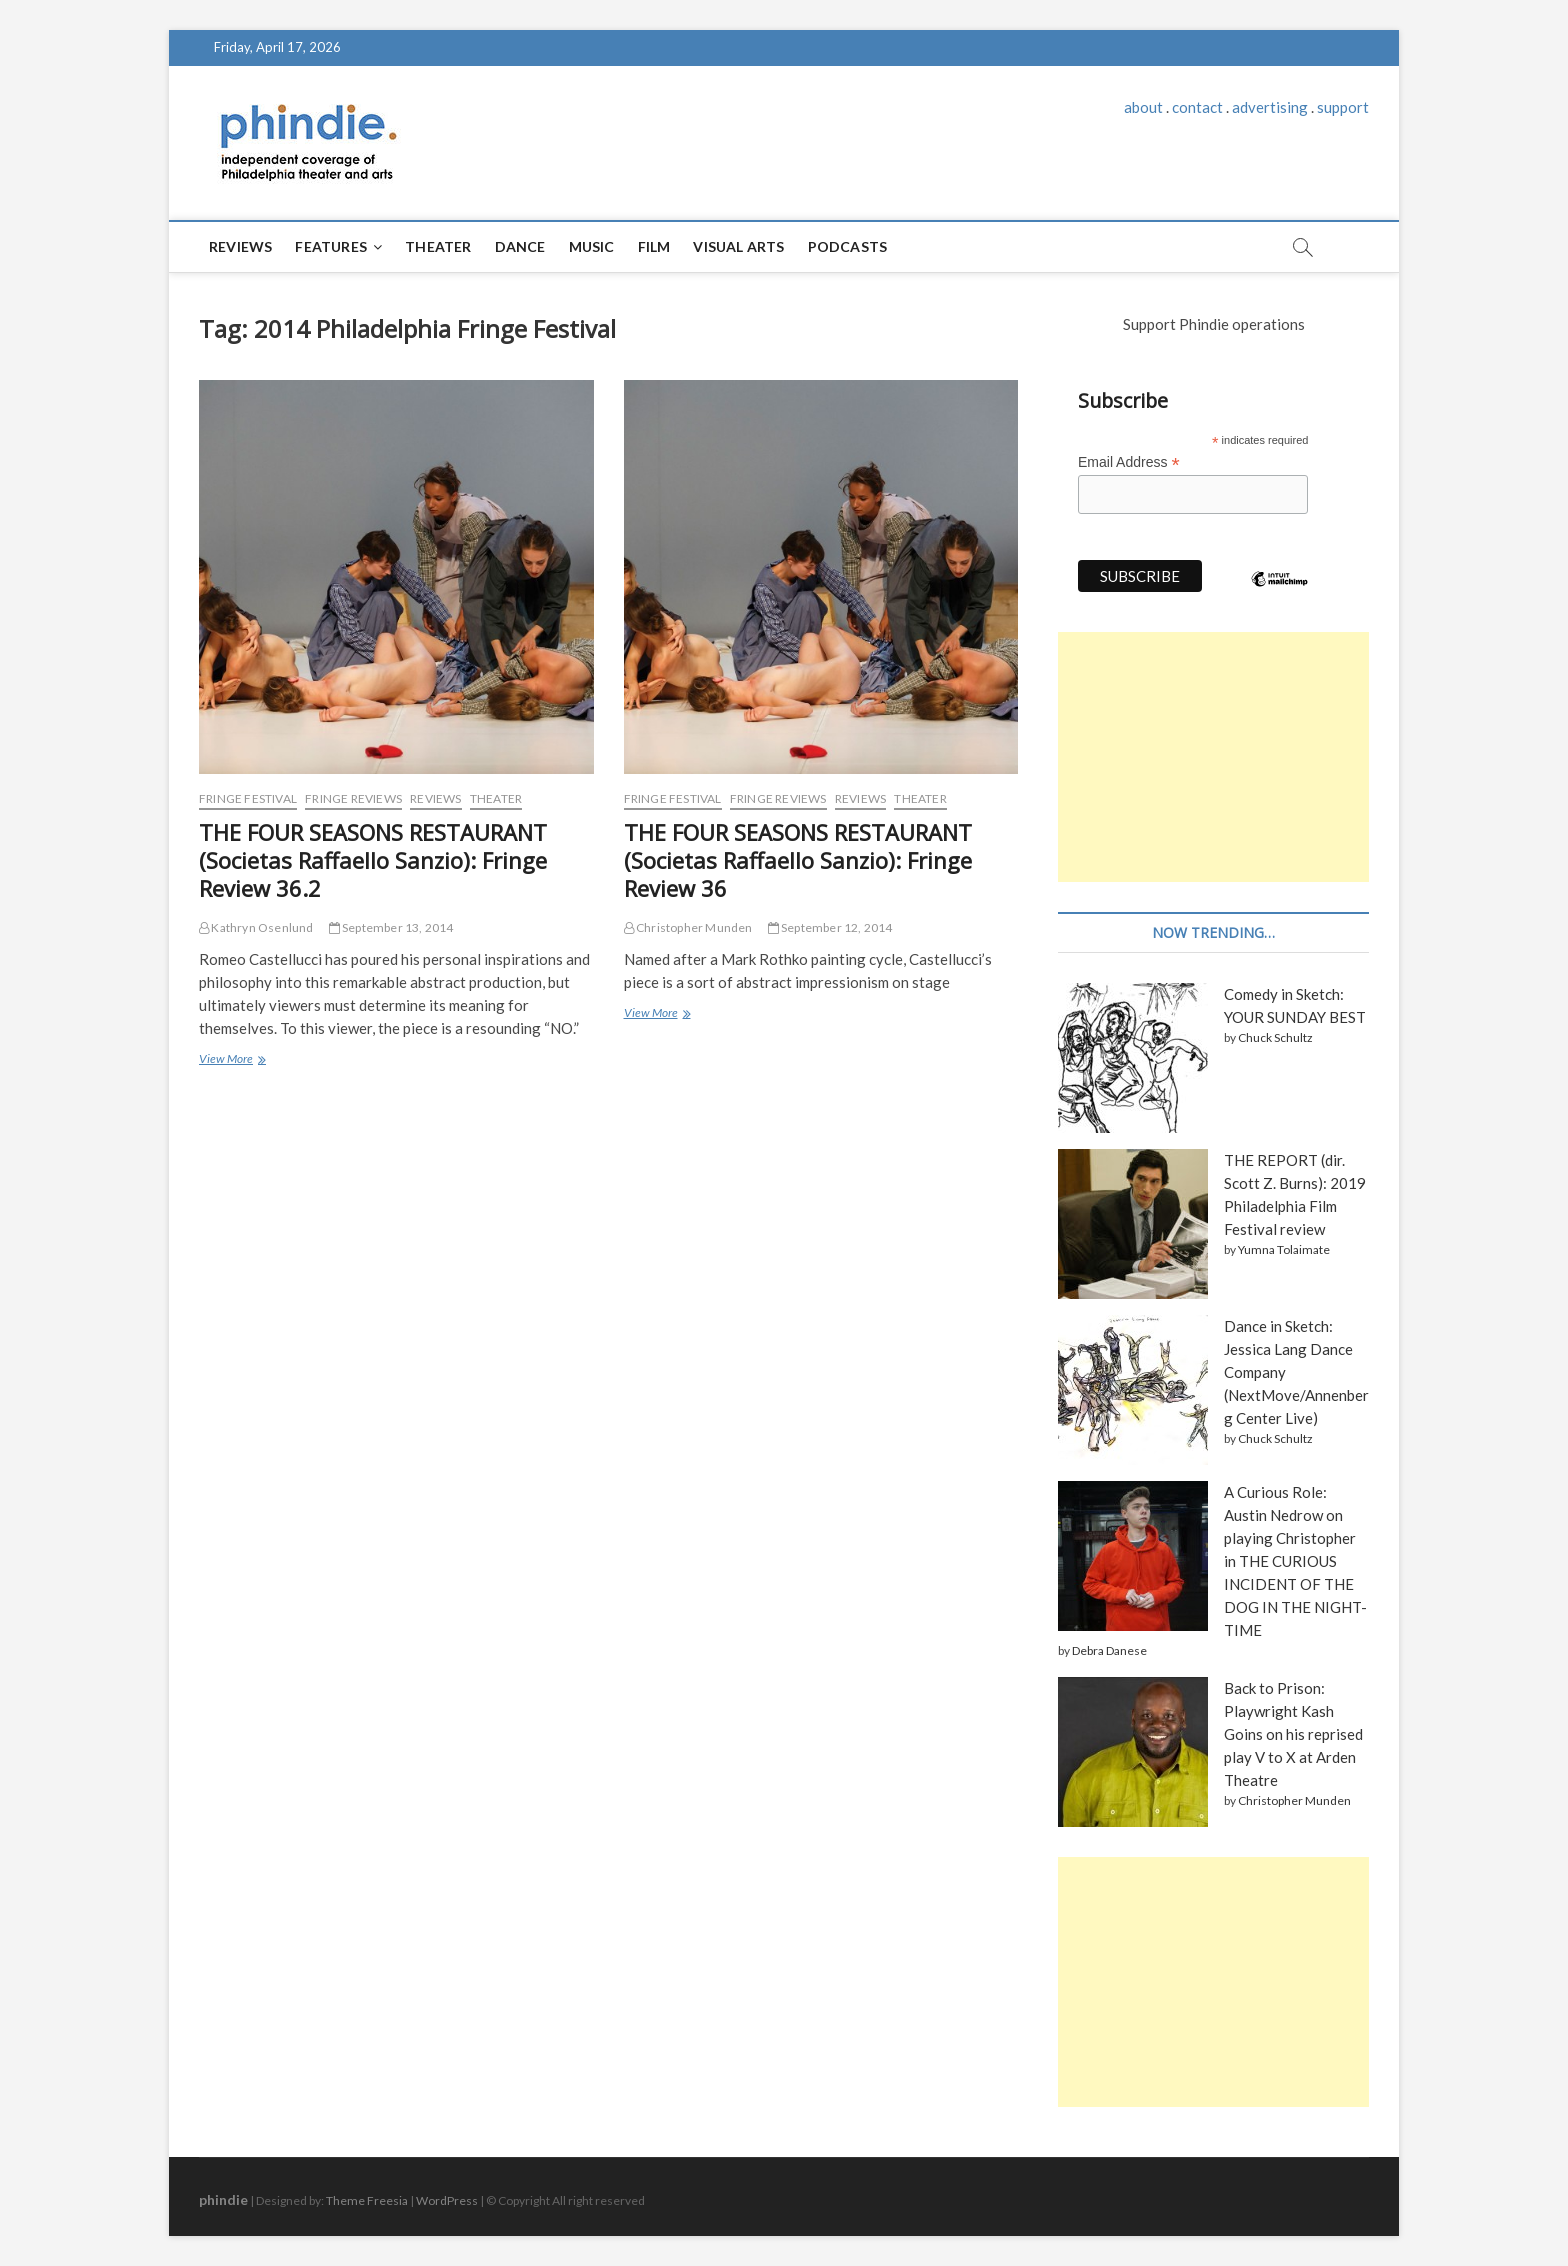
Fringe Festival (248, 798)
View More (230, 1060)
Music (592, 246)
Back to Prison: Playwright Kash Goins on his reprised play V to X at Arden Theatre (1293, 1734)
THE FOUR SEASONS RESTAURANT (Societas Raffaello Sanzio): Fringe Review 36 (798, 860)
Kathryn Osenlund (256, 927)
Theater (438, 246)
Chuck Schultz (1275, 1037)
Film (654, 246)
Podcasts (848, 246)
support (1343, 107)
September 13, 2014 (391, 927)
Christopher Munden (688, 927)
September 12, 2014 (830, 927)
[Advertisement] (1213, 757)
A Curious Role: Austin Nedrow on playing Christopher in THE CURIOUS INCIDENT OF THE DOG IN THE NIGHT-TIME (1295, 1561)
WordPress (447, 2200)
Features (331, 246)
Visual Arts (738, 246)
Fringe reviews (353, 798)
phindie (223, 2199)
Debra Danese (1109, 1650)
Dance (520, 246)
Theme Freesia (367, 2200)
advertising (1270, 107)
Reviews (240, 246)
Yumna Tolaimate (1284, 1249)
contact (1197, 107)
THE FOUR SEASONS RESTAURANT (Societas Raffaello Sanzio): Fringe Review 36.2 (373, 860)
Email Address (1129, 462)
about (1143, 107)
